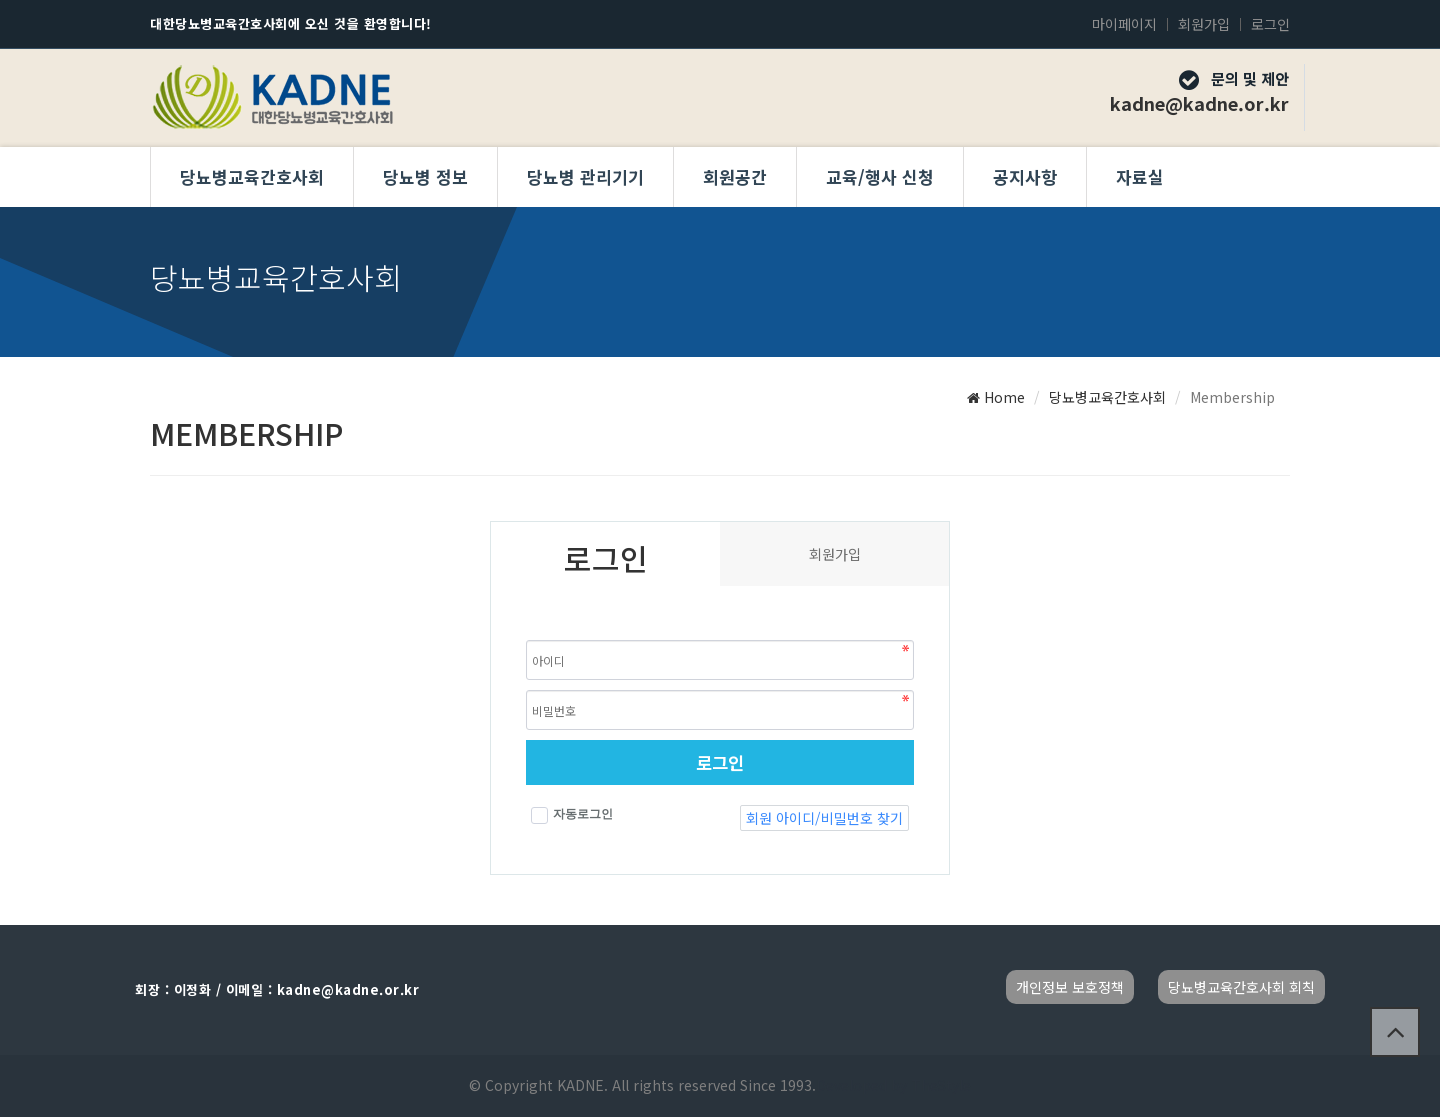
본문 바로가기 (0, 0)
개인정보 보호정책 (1070, 987)
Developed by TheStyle (893, 1085)
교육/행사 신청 (880, 176)
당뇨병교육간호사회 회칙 (1241, 987)
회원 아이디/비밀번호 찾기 (824, 818)
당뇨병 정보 (425, 176)
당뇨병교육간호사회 (252, 176)
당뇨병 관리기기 (585, 176)
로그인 (1270, 24)
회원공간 (735, 176)
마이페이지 (1124, 24)
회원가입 (1204, 24)
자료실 (1140, 176)
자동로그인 (572, 815)
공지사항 (1025, 176)
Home (996, 397)
